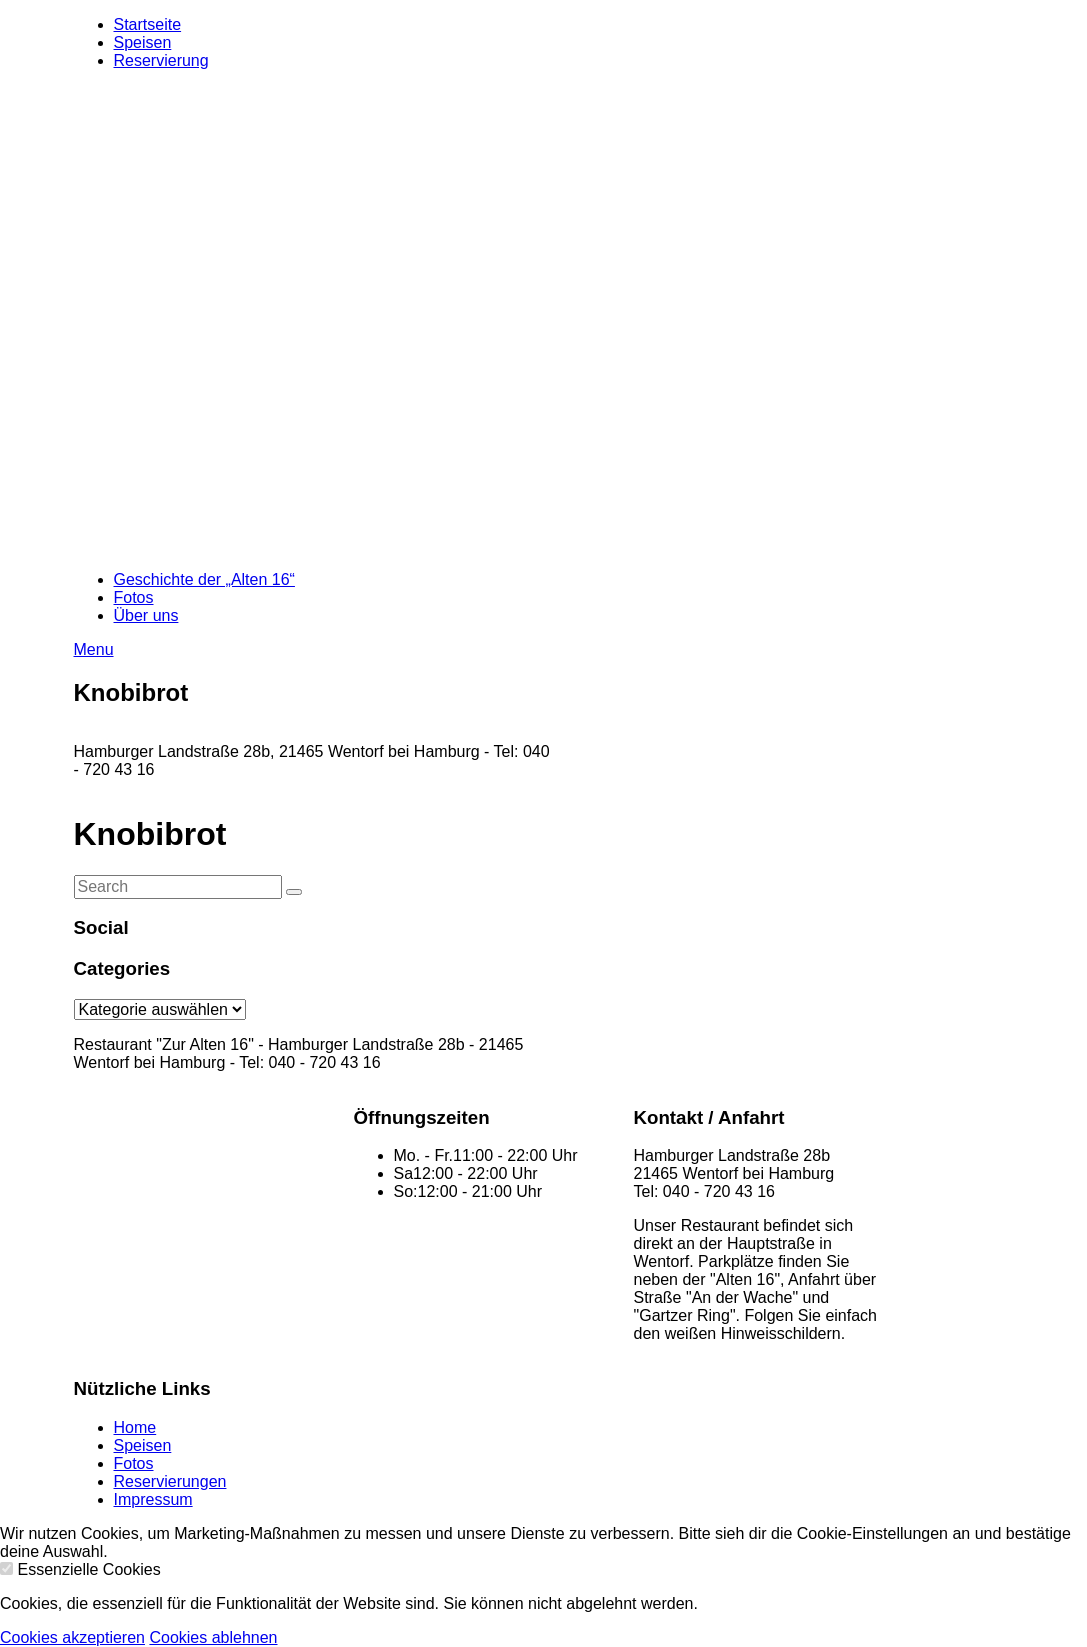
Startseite (148, 24)
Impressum (153, 1499)
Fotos (134, 597)
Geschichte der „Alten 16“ (204, 579)
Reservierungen (170, 1481)
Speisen (143, 42)
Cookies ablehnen (213, 1637)
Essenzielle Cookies (88, 1569)
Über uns (146, 615)
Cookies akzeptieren (72, 1637)
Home (135, 1427)
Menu (94, 649)
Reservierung (161, 60)
